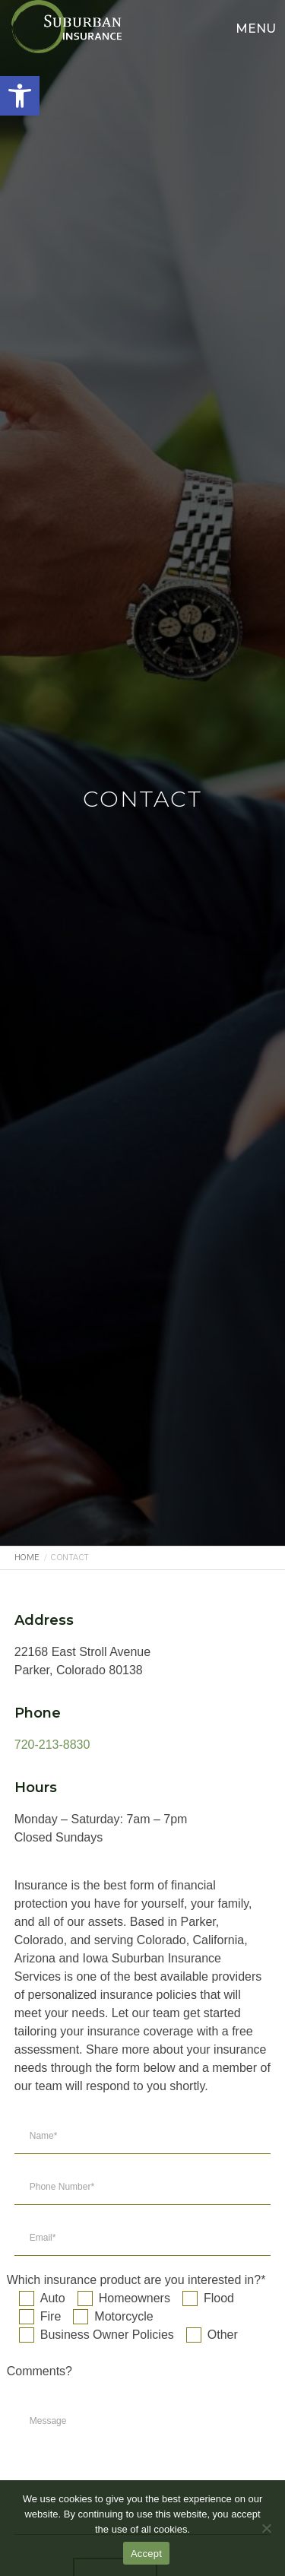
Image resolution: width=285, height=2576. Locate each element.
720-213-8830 (52, 1744)
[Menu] (249, 26)
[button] (20, 96)
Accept (146, 2553)
